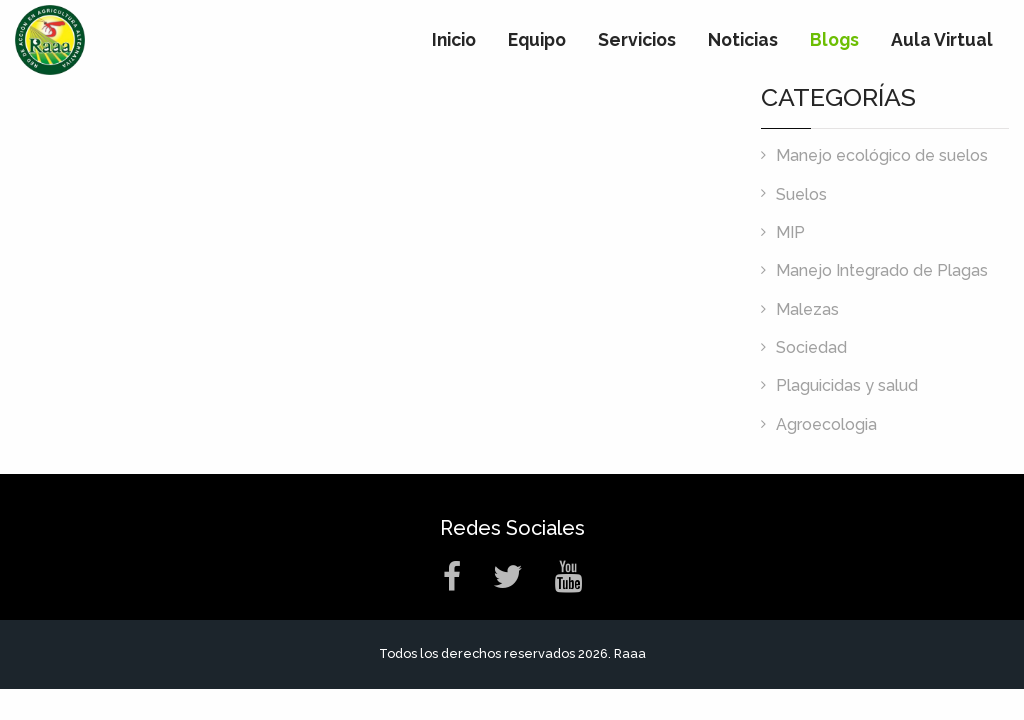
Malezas (807, 309)
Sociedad (811, 347)
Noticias (743, 39)
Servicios (637, 39)
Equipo (537, 39)
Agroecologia (826, 424)
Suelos (801, 194)
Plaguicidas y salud (847, 385)
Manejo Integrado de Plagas (882, 270)
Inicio (454, 39)
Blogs (834, 39)
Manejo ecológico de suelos (882, 155)
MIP (790, 232)
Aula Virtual (942, 39)
